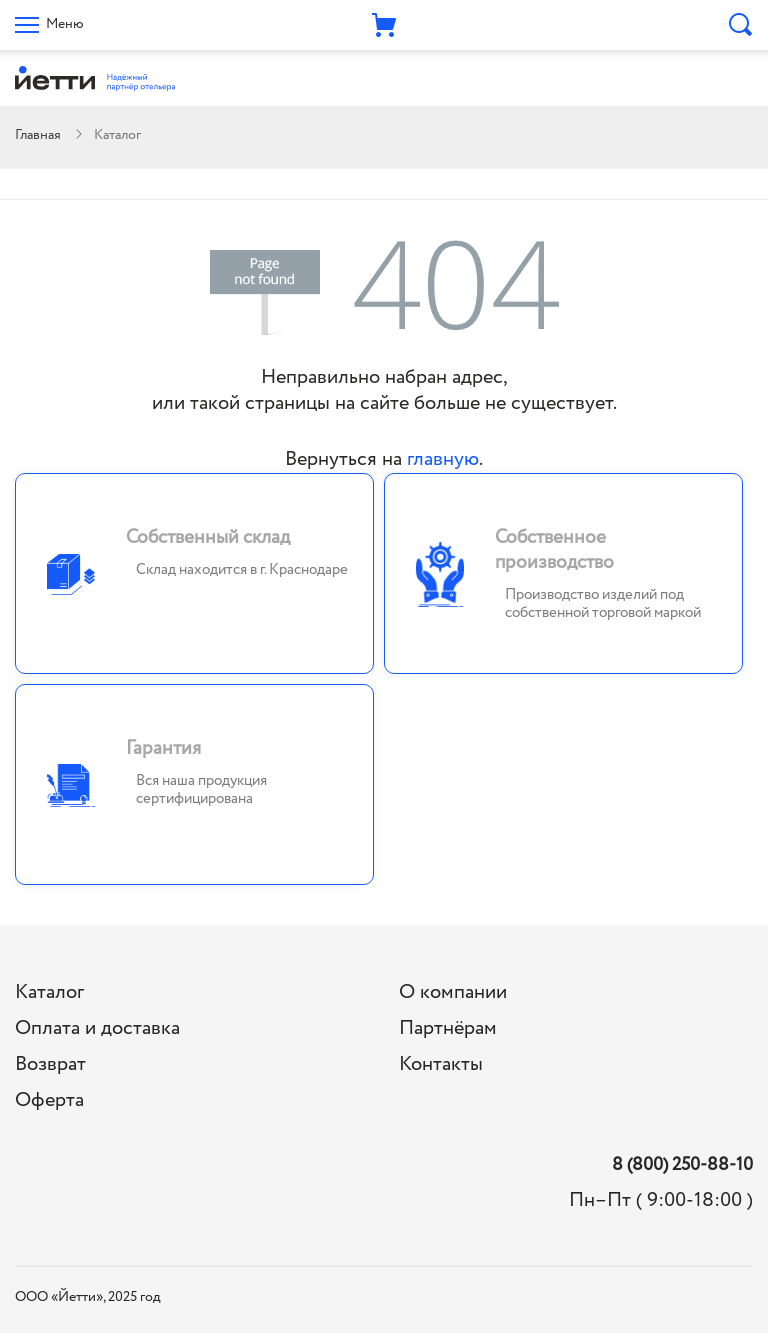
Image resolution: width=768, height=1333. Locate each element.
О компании (453, 992)
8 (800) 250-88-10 (682, 1165)
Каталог (49, 992)
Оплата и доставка (97, 1028)
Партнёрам (448, 1028)
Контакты (441, 1064)
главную (443, 459)
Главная (38, 135)
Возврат (50, 1064)
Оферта (49, 1100)
